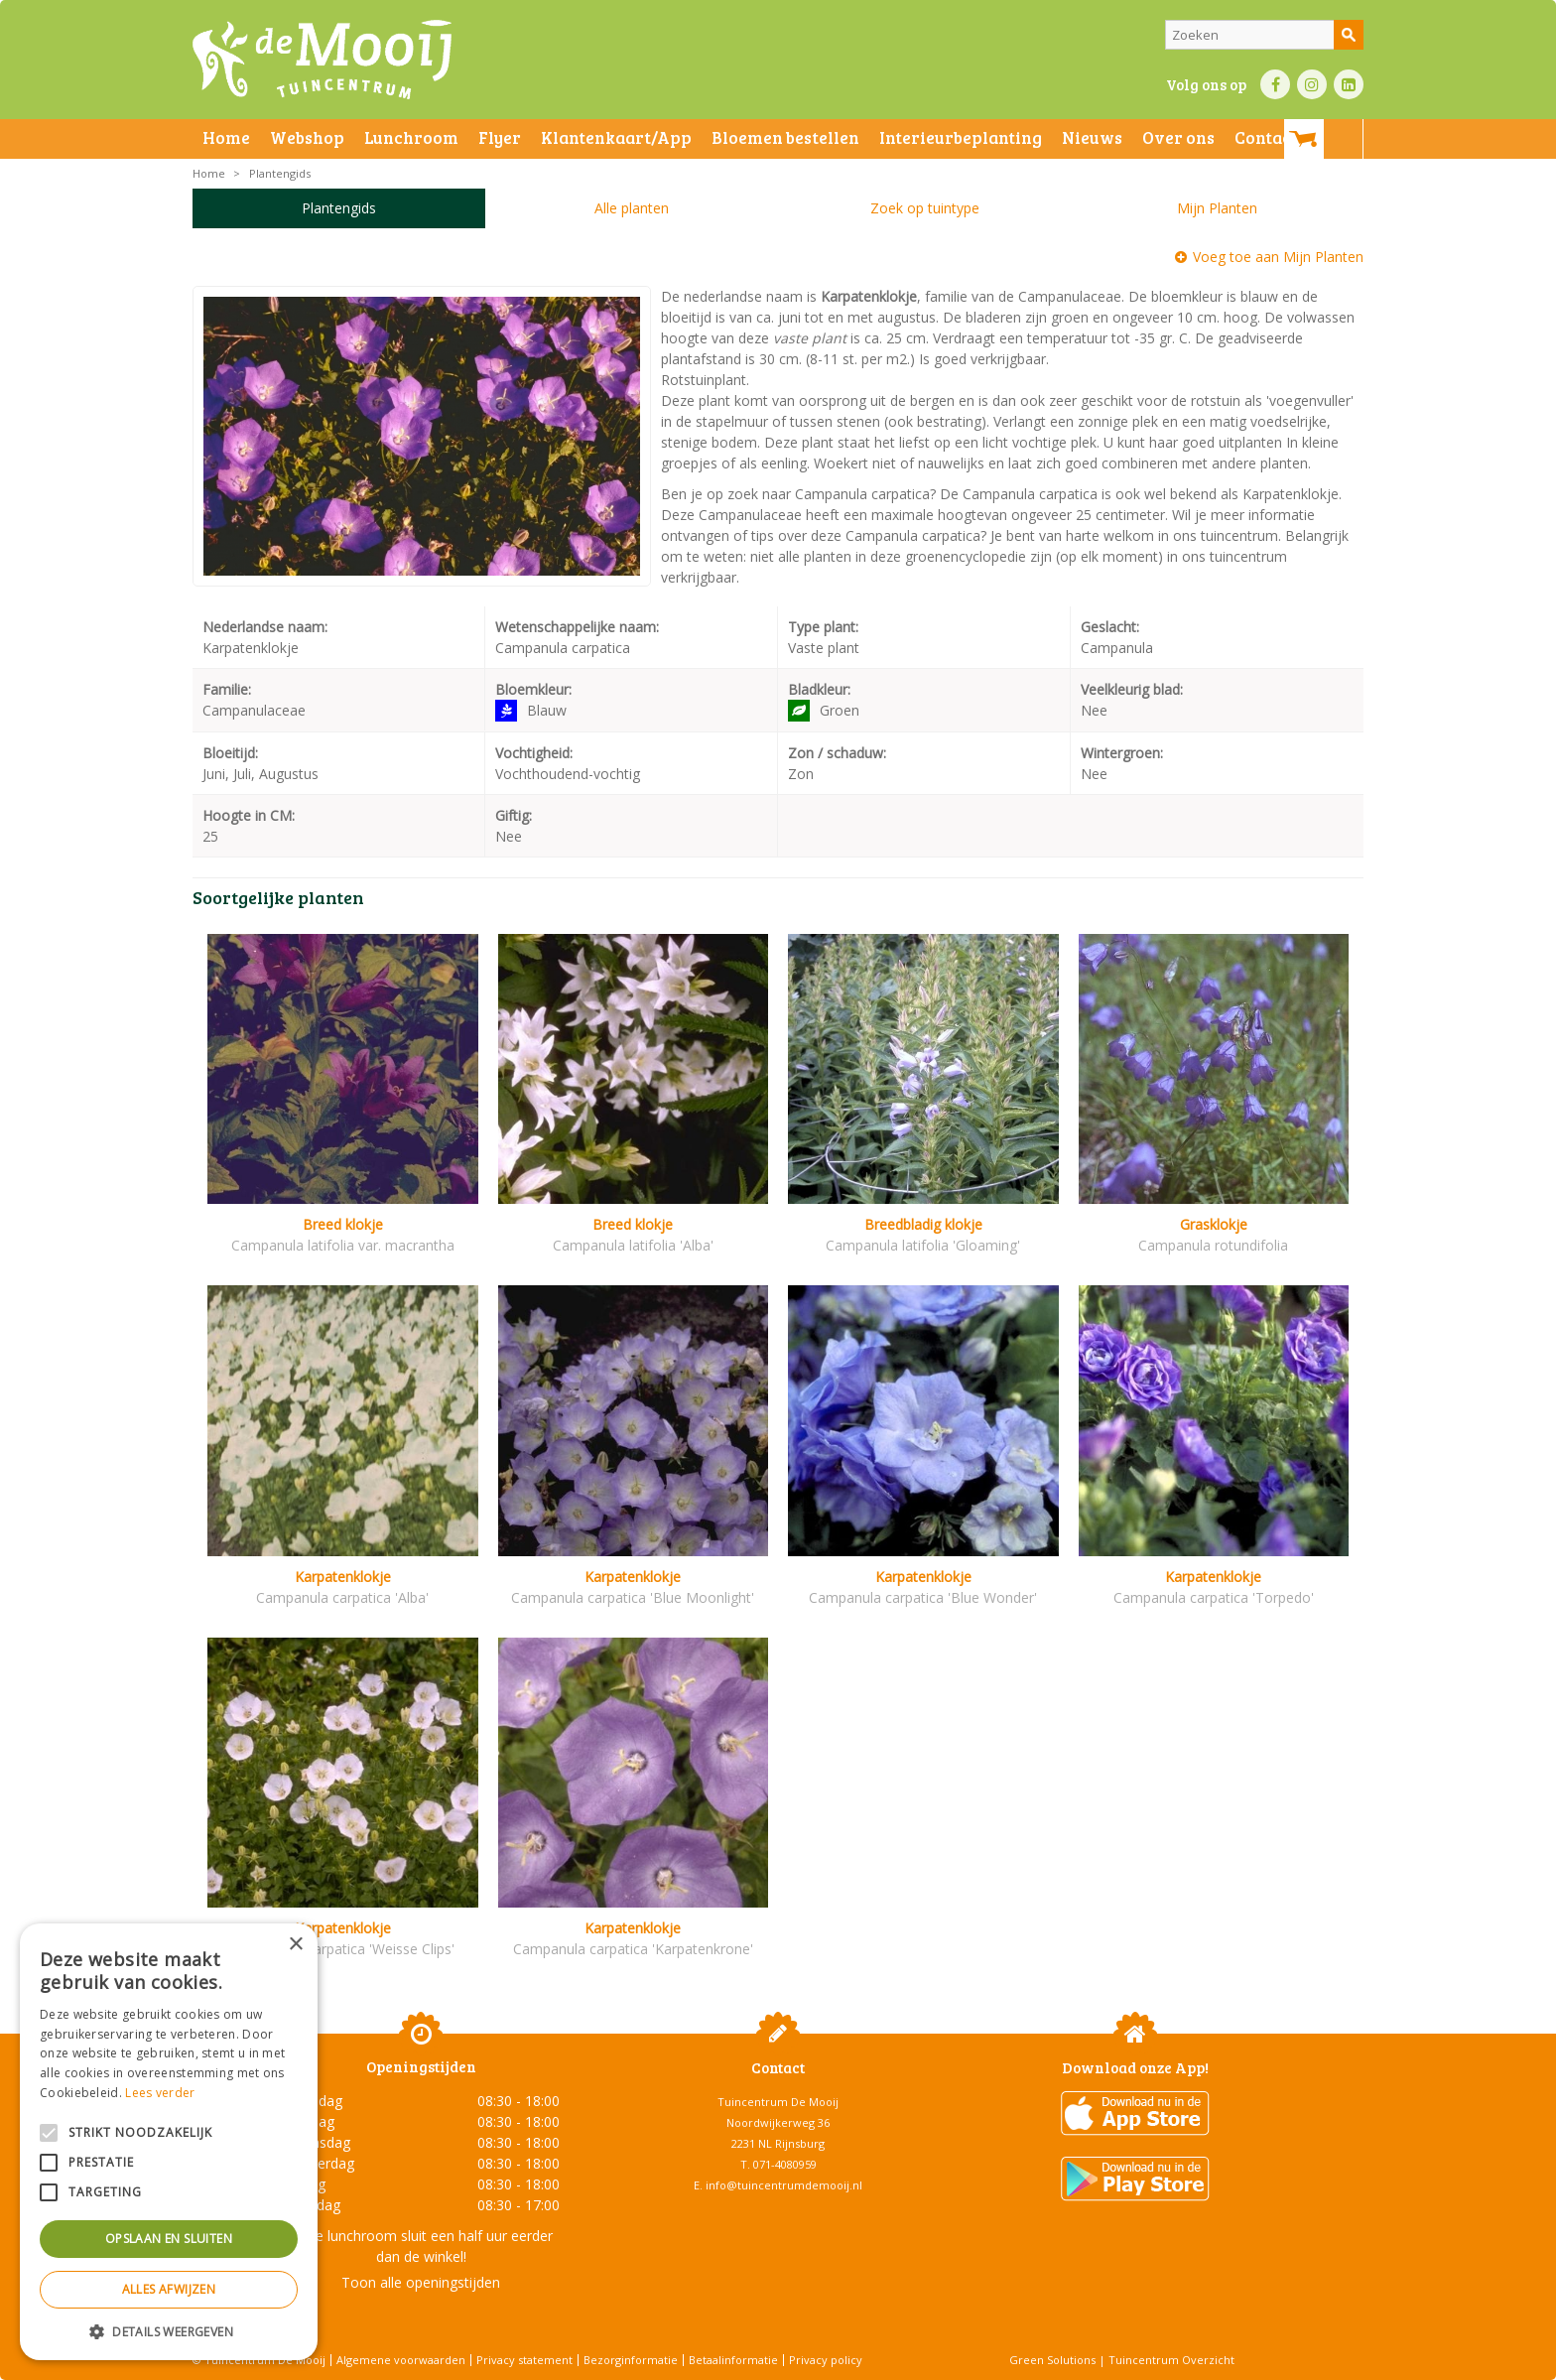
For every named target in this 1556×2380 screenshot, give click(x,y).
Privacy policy (825, 2359)
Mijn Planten (1217, 207)
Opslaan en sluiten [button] (168, 2238)
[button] (169, 2330)
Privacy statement (524, 2359)
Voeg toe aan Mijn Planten (1278, 256)
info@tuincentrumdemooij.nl (784, 2185)
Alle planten (631, 207)
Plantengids (339, 207)
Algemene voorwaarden (400, 2359)
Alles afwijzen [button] (169, 2289)
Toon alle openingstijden (420, 2282)
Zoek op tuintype (924, 207)
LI (1348, 84)
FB (1275, 84)
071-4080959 (785, 2164)
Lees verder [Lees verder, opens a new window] (159, 2092)
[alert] (169, 2141)
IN (1312, 84)
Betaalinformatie (733, 2359)
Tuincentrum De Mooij (778, 2101)
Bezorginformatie (631, 2359)
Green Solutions (1052, 2359)
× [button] (295, 1944)
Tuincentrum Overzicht (1171, 2359)
